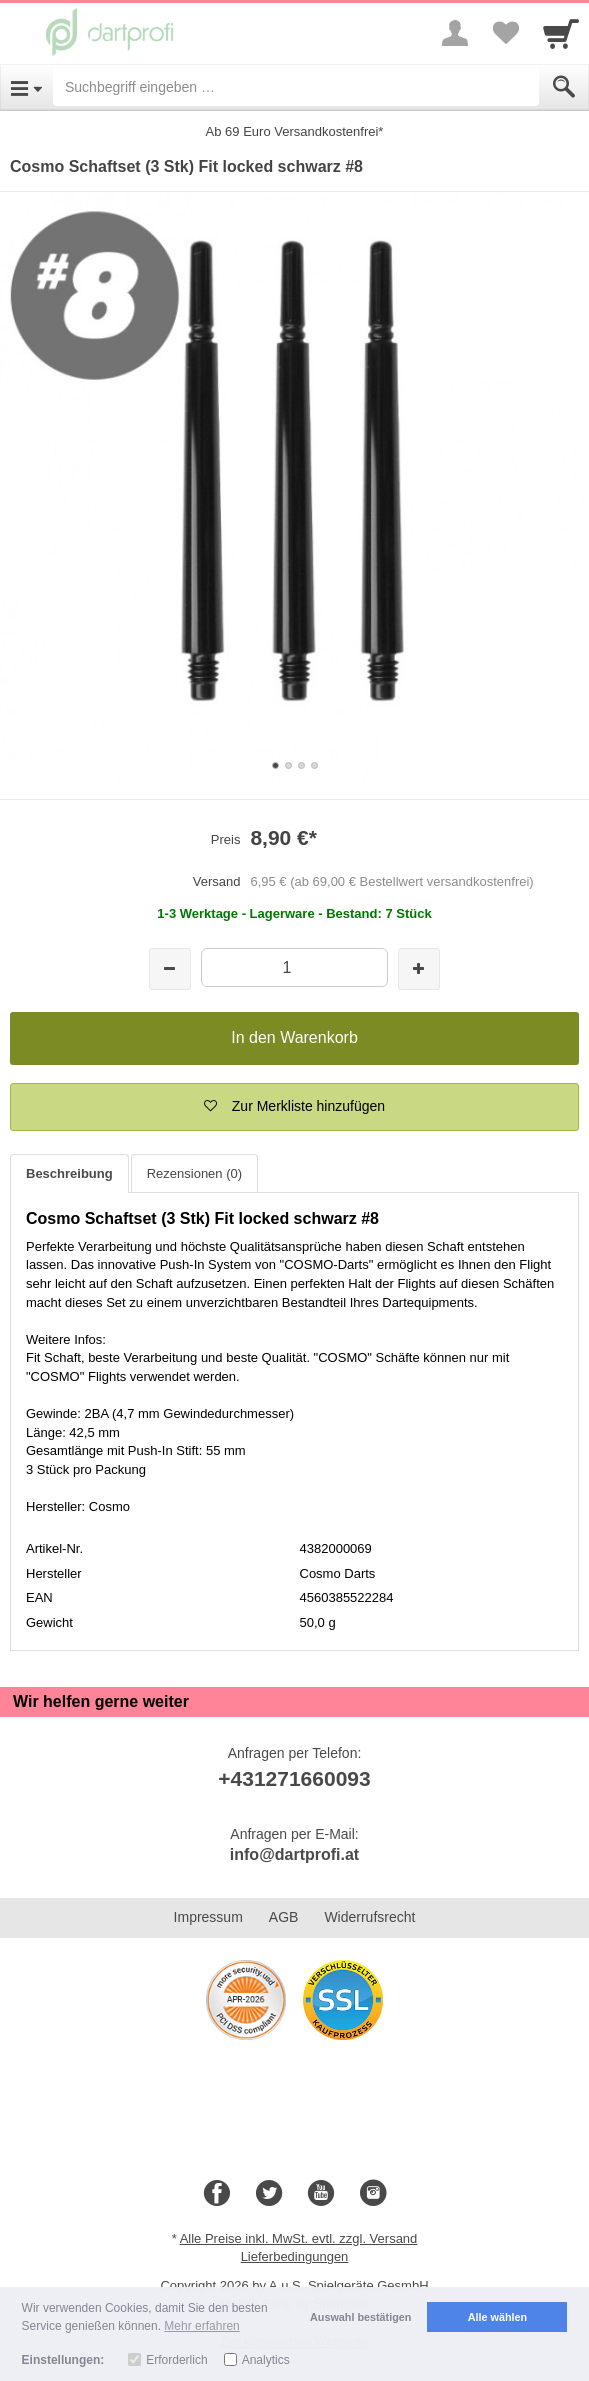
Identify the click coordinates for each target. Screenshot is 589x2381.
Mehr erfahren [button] (201, 2326)
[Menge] (294, 967)
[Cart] (561, 33)
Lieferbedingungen (295, 2256)
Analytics (266, 2360)
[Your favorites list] (505, 33)
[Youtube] (321, 2194)
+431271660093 (294, 1778)
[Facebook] (217, 2194)
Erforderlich (176, 2360)
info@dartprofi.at (294, 1854)
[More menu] (455, 33)
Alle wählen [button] (497, 2317)
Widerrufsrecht (369, 1917)
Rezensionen (194, 1173)
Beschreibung (69, 1173)
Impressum (208, 1917)
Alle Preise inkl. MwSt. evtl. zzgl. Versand (299, 2238)
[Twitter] (269, 2194)
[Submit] (564, 87)
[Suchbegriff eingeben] (296, 87)
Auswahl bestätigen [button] (360, 2317)
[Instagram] (373, 2194)
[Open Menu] (26, 87)
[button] (294, 1107)
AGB (284, 1917)
